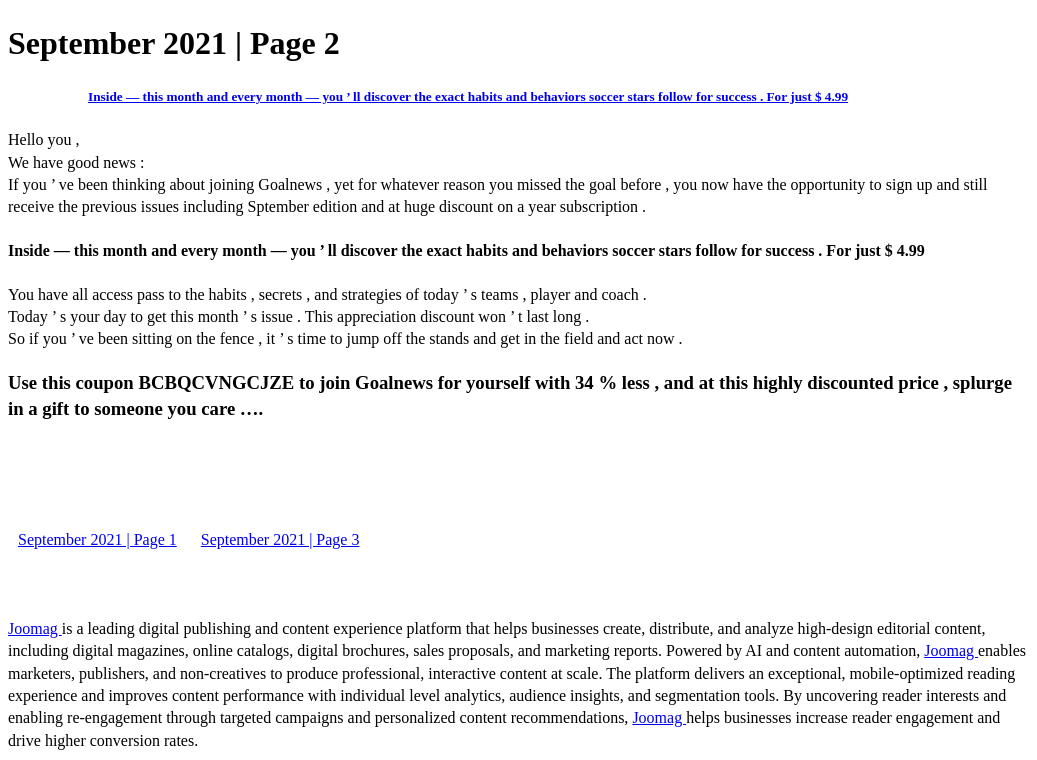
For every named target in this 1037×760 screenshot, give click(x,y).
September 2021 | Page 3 (280, 539)
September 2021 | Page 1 (97, 539)
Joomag (35, 628)
